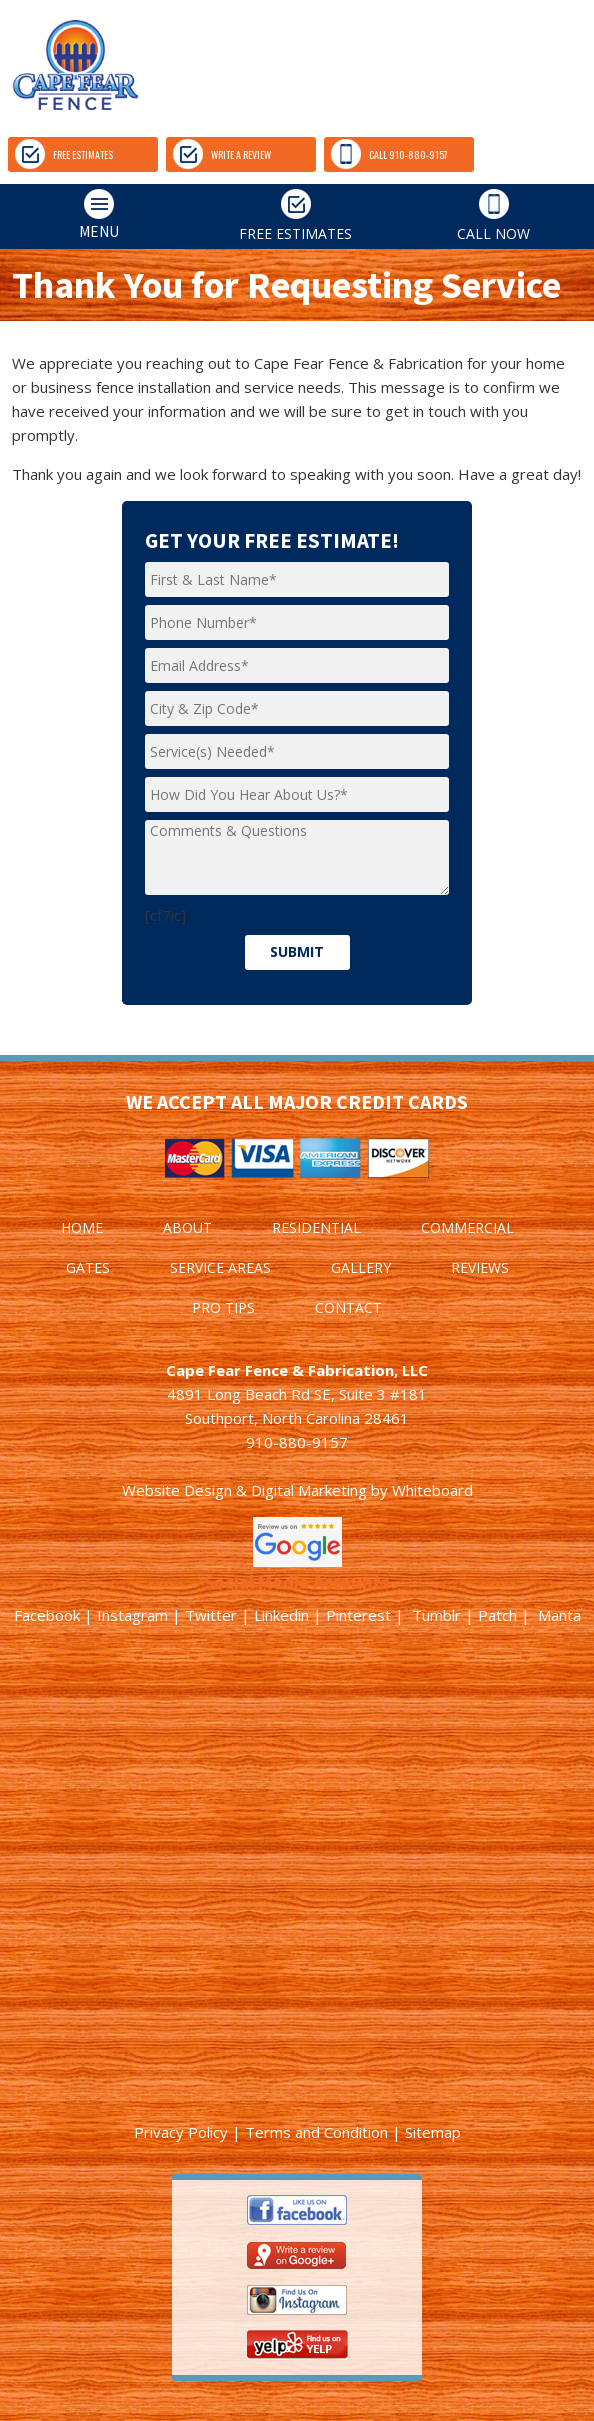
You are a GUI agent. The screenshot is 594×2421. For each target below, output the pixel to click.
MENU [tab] (63, 215)
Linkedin (281, 1615)
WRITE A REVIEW (222, 154)
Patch (497, 1615)
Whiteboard (432, 1490)
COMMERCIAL (467, 1227)
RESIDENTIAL (316, 1227)
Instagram (132, 1615)
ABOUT (187, 1227)
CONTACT (348, 1307)
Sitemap (433, 2132)
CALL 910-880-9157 (389, 154)
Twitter (211, 1615)
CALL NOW (493, 216)
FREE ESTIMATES (64, 154)
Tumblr (436, 1615)
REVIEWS (480, 1267)
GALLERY (361, 1267)
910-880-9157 (297, 1442)
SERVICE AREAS (220, 1267)
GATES (88, 1267)
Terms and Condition (316, 2132)
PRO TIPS (223, 1307)
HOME (82, 1227)
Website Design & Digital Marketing (244, 1490)
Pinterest (358, 1615)
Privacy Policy (181, 2132)
